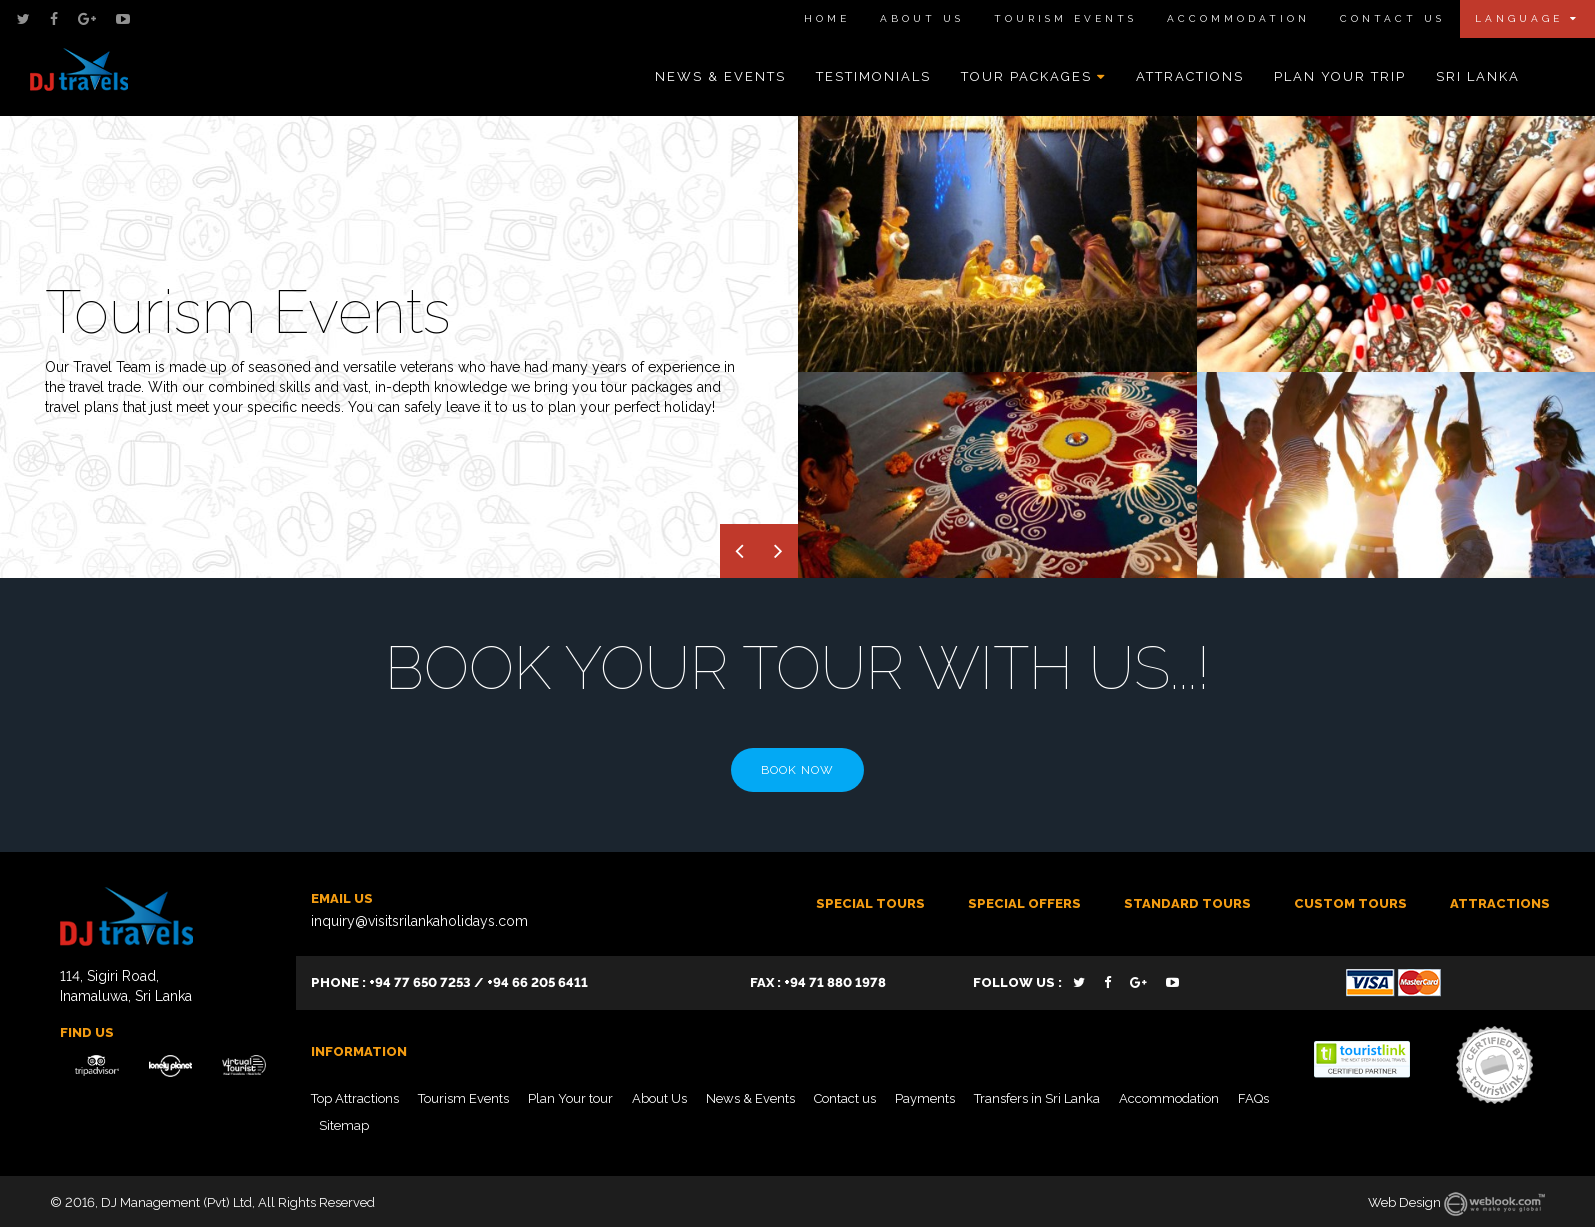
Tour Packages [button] (1033, 76)
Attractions (1190, 76)
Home (827, 18)
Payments (925, 1098)
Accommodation (1238, 18)
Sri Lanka (1478, 76)
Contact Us (1392, 18)
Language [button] (1527, 18)
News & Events (720, 76)
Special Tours (870, 903)
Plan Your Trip (1340, 76)
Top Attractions (355, 1098)
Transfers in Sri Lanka (1037, 1098)
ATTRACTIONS (1500, 903)
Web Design (1404, 1202)
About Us (922, 18)
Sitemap (344, 1125)
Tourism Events (1065, 18)
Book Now (797, 770)
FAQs (1253, 1098)
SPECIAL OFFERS (1024, 903)
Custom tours (1350, 903)
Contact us (845, 1098)
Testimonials (873, 76)
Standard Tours (1187, 903)
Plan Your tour (570, 1098)
